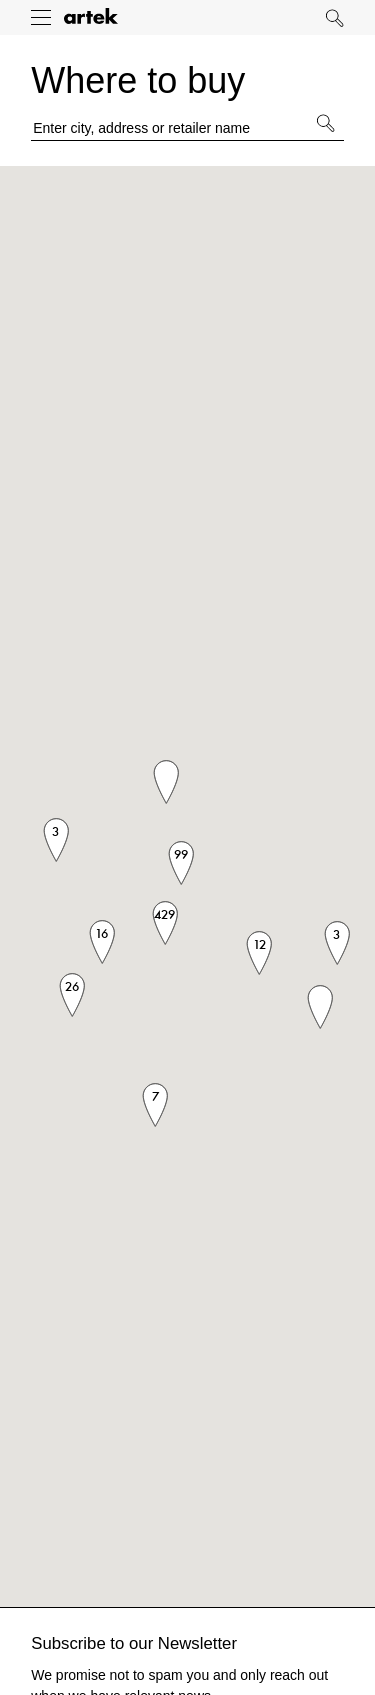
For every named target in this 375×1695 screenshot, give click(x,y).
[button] (320, 1007)
